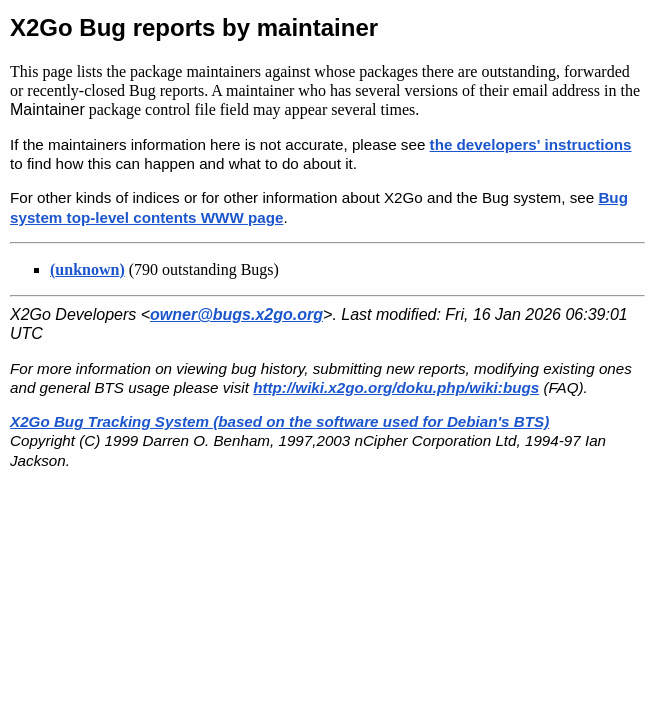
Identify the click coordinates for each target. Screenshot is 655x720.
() (87, 269)
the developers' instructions (531, 144)
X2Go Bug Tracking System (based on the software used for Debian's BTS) (279, 421)
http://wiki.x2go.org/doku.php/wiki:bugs (396, 387)
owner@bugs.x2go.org (236, 314)
